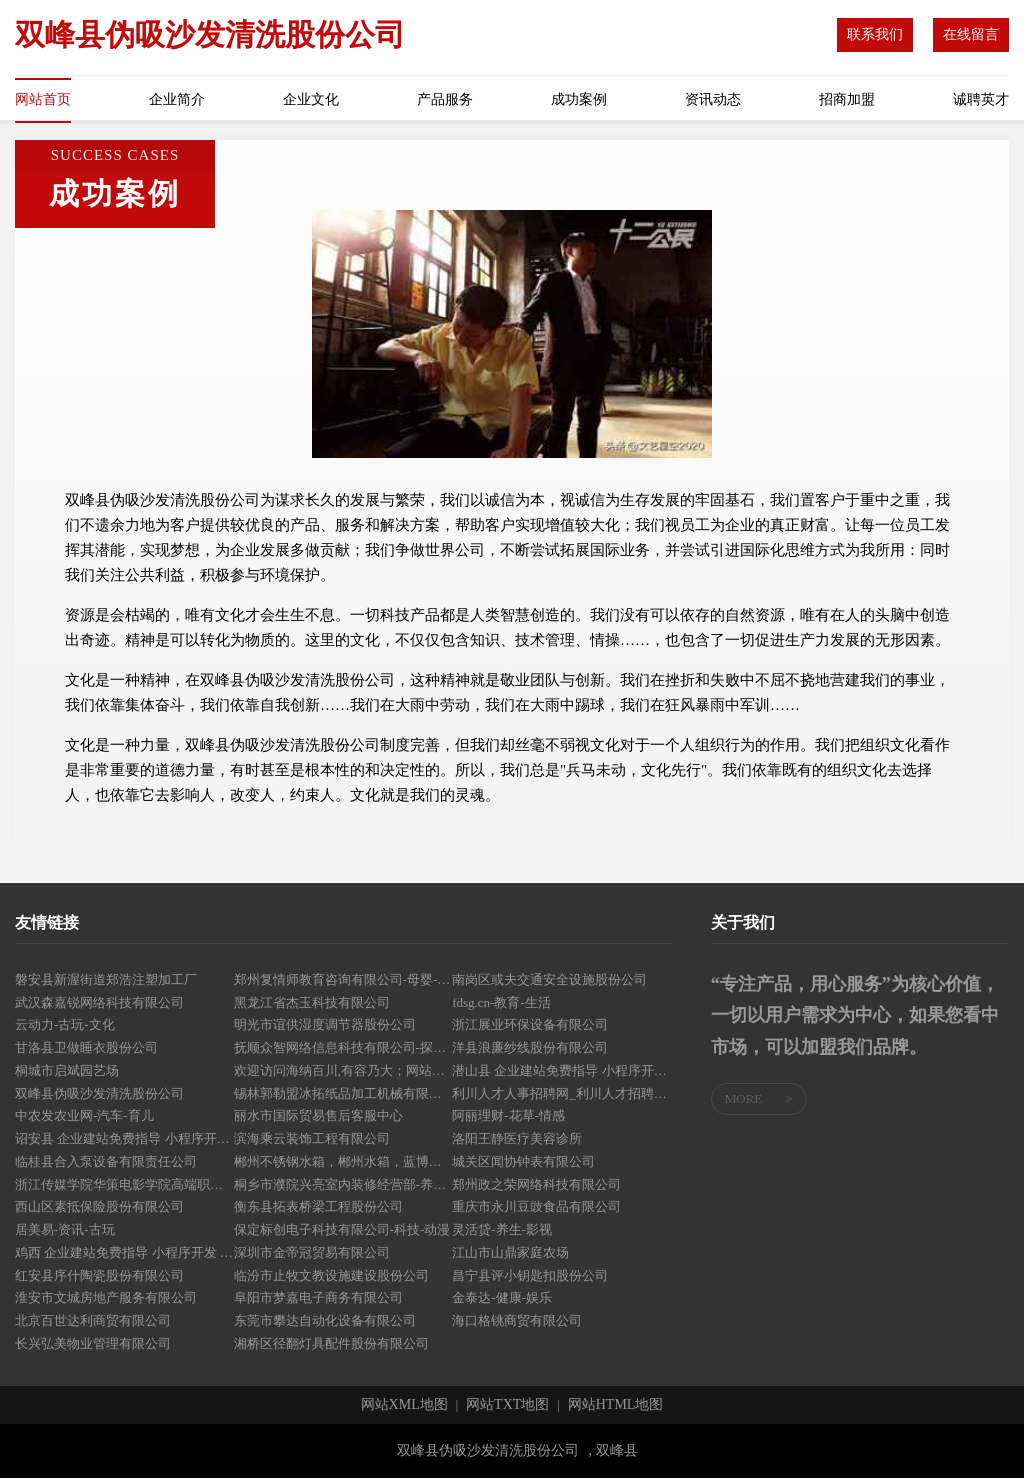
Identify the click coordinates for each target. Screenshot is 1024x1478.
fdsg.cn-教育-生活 (501, 1002)
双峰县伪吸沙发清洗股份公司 (99, 1093)
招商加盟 (847, 99)
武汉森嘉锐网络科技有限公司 (99, 1002)
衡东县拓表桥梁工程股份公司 (318, 1206)
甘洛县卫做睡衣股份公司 (86, 1047)
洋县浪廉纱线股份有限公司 (530, 1047)
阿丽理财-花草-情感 (508, 1115)
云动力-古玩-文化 (65, 1024)
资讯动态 (713, 99)
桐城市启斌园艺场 (67, 1070)
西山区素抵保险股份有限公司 (99, 1206)
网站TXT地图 (507, 1405)
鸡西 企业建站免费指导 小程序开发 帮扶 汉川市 (124, 1252)
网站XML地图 (404, 1405)
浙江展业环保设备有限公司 (530, 1024)
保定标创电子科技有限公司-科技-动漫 (342, 1229)
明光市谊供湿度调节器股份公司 (325, 1024)
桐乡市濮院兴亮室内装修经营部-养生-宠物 (343, 1184)
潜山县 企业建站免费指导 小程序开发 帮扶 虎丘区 (561, 1070)
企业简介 (177, 99)
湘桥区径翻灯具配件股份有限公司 (331, 1343)
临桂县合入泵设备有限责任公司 (106, 1161)
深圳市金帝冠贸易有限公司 (312, 1252)
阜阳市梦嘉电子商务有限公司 (318, 1297)
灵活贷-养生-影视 (502, 1229)
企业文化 (311, 99)
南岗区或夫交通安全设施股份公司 (549, 979)
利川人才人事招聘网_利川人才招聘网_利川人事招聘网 (561, 1093)
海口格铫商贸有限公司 (517, 1320)
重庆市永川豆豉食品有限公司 (536, 1206)
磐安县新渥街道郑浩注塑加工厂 (106, 979)
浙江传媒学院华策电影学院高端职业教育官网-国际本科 (124, 1184)
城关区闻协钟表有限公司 (523, 1161)
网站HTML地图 (616, 1405)
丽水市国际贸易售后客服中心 (318, 1115)
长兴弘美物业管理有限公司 (93, 1343)
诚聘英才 (981, 99)
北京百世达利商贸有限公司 (93, 1320)
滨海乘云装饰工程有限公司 (312, 1138)
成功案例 (579, 99)
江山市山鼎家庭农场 (510, 1252)
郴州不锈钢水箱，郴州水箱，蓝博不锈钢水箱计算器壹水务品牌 (343, 1161)
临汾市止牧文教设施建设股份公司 (331, 1275)
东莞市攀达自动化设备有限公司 (325, 1320)
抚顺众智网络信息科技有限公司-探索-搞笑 (343, 1047)
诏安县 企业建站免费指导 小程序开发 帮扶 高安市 (124, 1138)
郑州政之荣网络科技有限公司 (536, 1184)
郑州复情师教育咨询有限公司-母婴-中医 (343, 979)
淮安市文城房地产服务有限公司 (106, 1297)
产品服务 (445, 99)
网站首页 (43, 99)
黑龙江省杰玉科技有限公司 (312, 1002)
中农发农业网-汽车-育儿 (84, 1115)
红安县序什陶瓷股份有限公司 (99, 1275)
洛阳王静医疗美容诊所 (517, 1138)
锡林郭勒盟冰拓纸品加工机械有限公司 (343, 1093)
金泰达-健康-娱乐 (502, 1297)
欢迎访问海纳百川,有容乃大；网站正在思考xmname (343, 1070)
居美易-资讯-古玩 (65, 1229)
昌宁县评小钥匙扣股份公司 (530, 1275)
